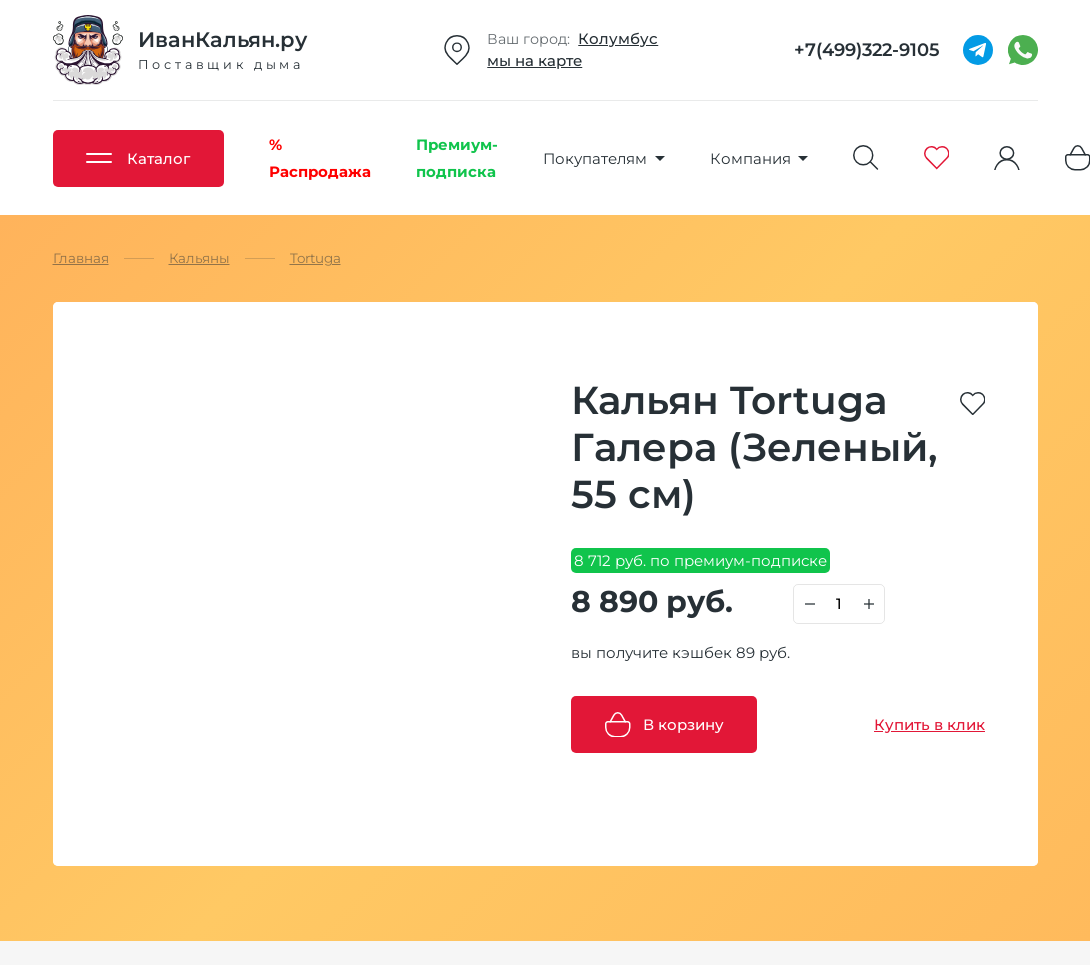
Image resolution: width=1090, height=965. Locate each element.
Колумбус (618, 38)
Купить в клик (929, 724)
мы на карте (534, 60)
